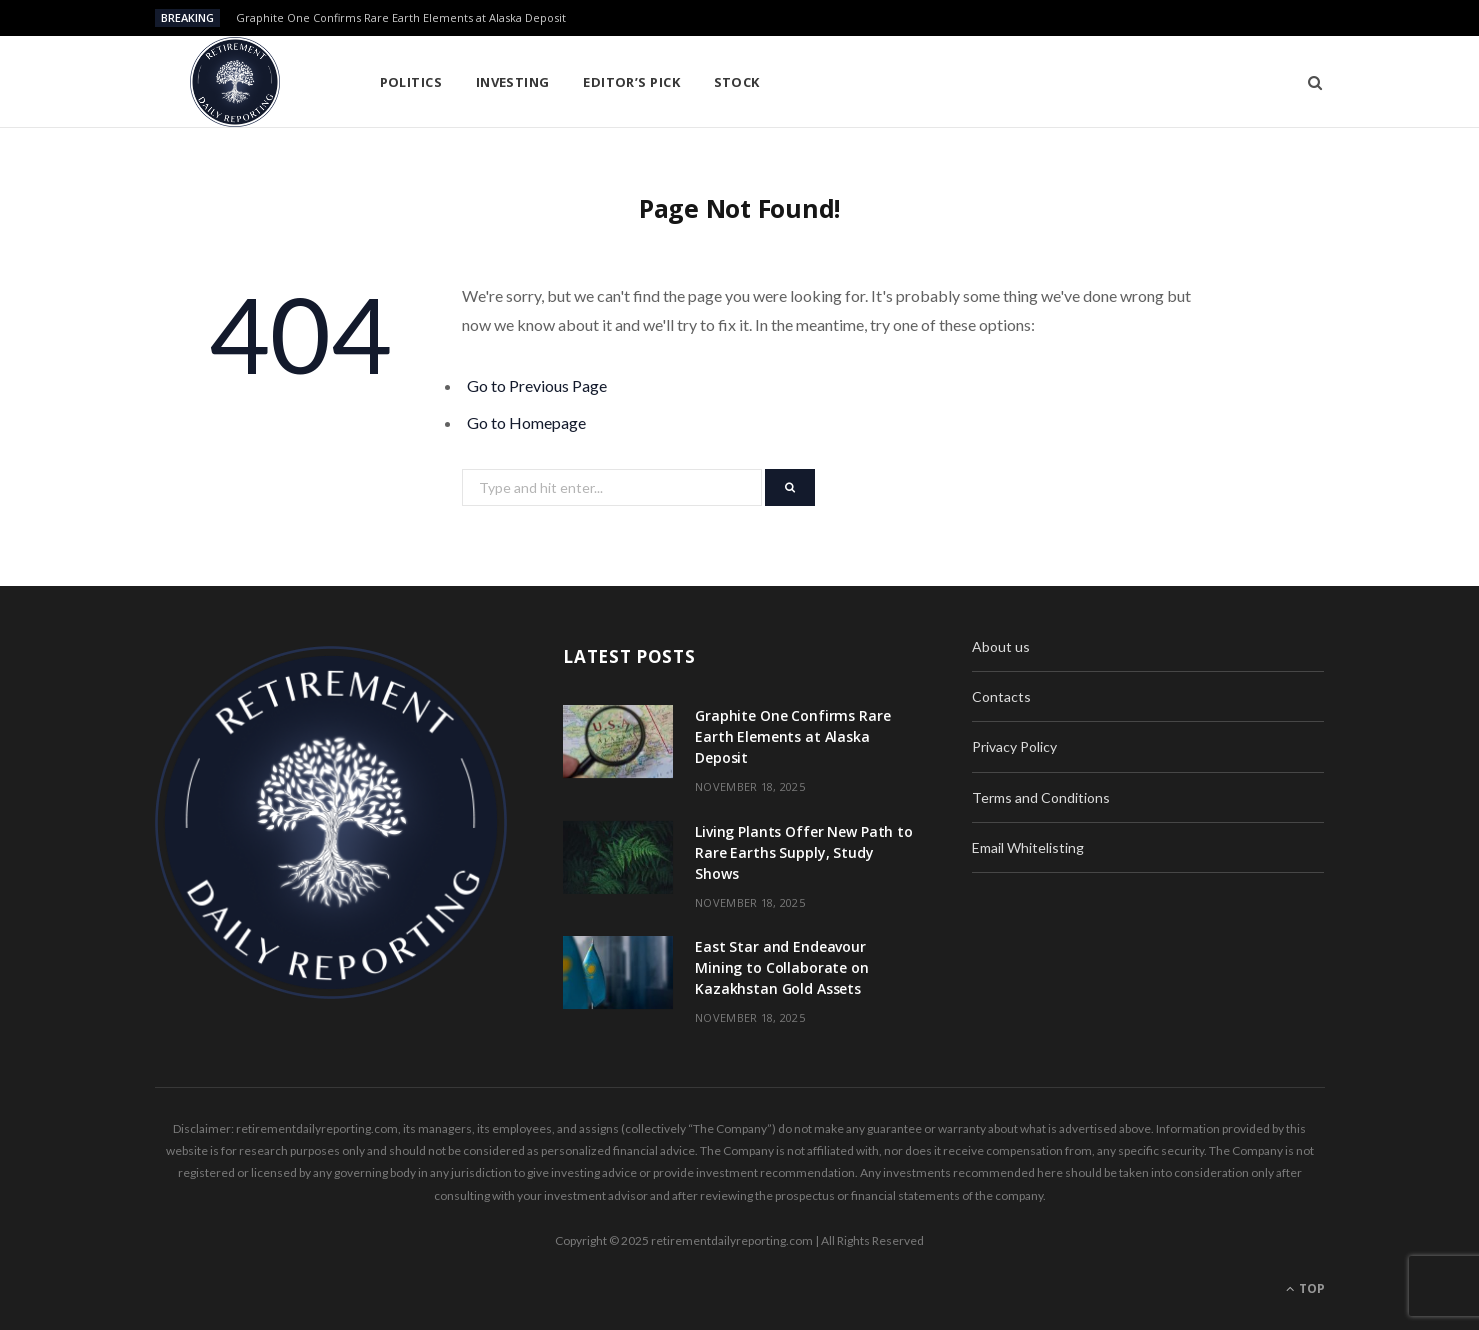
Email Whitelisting (1028, 847)
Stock (737, 82)
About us (1001, 646)
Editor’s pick (631, 82)
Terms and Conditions (1041, 797)
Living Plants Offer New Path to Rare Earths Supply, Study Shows (804, 852)
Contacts (1001, 696)
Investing (513, 82)
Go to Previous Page (537, 385)
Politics (411, 82)
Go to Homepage (526, 422)
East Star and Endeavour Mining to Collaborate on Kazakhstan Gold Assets (782, 967)
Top (1305, 1288)
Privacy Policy (1014, 746)
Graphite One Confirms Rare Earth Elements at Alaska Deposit (401, 18)
